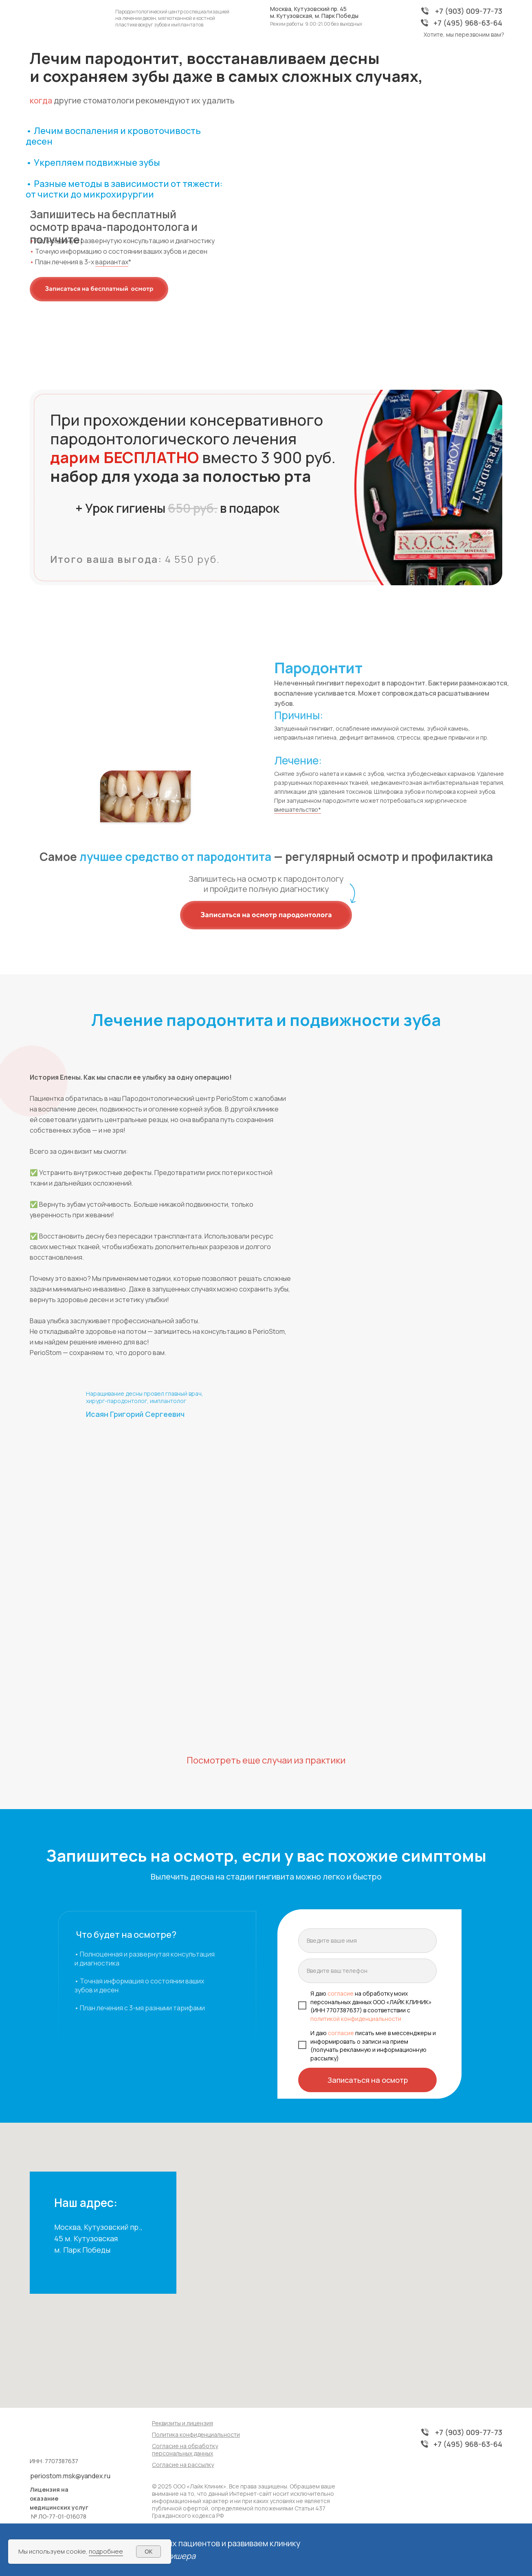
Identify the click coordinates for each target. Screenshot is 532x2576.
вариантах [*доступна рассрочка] (111, 261)
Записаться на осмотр (368, 2080)
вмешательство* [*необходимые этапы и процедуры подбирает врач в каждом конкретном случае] (297, 809)
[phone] (367, 1971)
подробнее (106, 2551)
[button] (99, 289)
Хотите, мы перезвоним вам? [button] (464, 34)
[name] (367, 1940)
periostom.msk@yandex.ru (70, 2475)
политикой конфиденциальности (355, 2019)
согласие (340, 1993)
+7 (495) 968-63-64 (467, 23)
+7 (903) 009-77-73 (468, 11)
